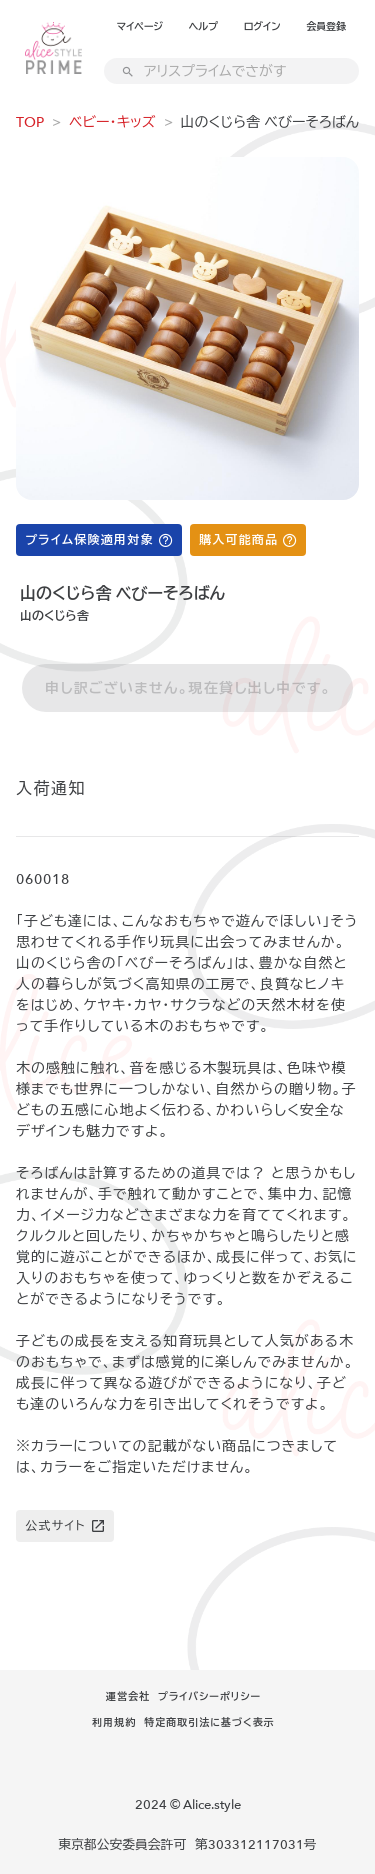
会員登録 (326, 27)
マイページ (140, 27)
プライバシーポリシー (209, 1697)
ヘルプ (203, 27)
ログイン (262, 27)
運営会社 (128, 1697)
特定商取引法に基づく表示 (209, 1723)
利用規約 (114, 1723)
